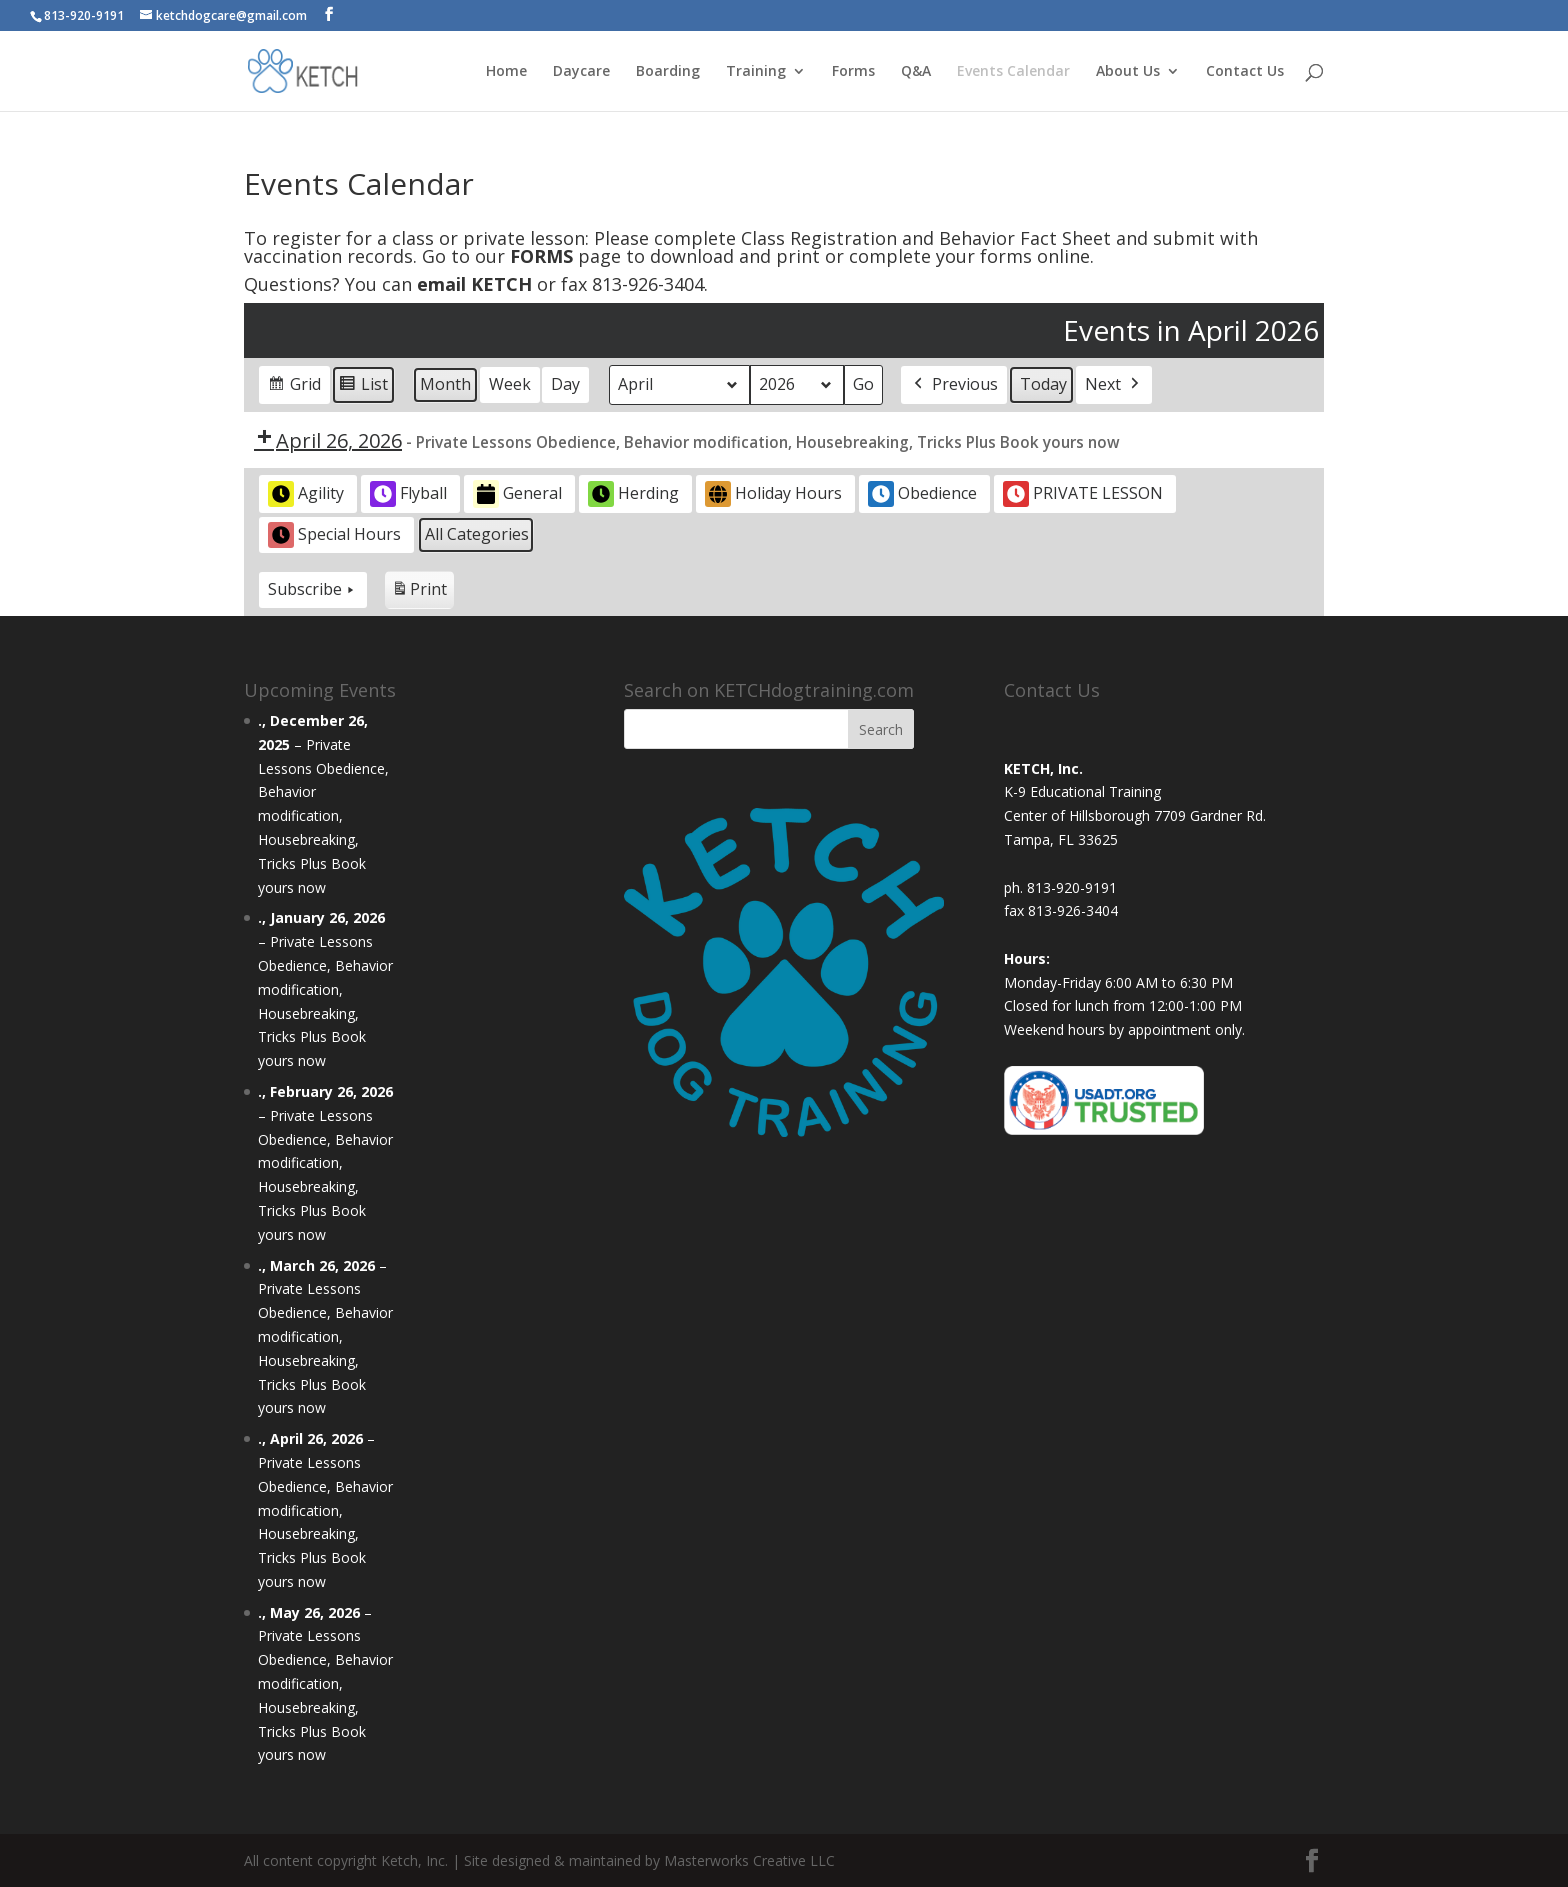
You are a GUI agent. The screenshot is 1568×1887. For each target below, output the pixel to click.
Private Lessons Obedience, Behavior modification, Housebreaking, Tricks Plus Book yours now (323, 816)
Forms (853, 72)
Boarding (668, 72)
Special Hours (334, 535)
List (363, 387)
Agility (306, 494)
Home (506, 72)
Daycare (581, 72)
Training (756, 72)
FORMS (541, 256)
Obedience (922, 494)
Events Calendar (1013, 72)
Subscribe (313, 589)
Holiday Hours (773, 494)
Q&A (916, 72)
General (517, 494)
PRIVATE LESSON (1083, 494)
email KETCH (474, 284)
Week (510, 384)
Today (1043, 384)
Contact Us (1245, 72)
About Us (1128, 72)
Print (419, 592)
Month (445, 384)
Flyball (408, 494)
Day (565, 384)
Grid (294, 387)
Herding (633, 494)
